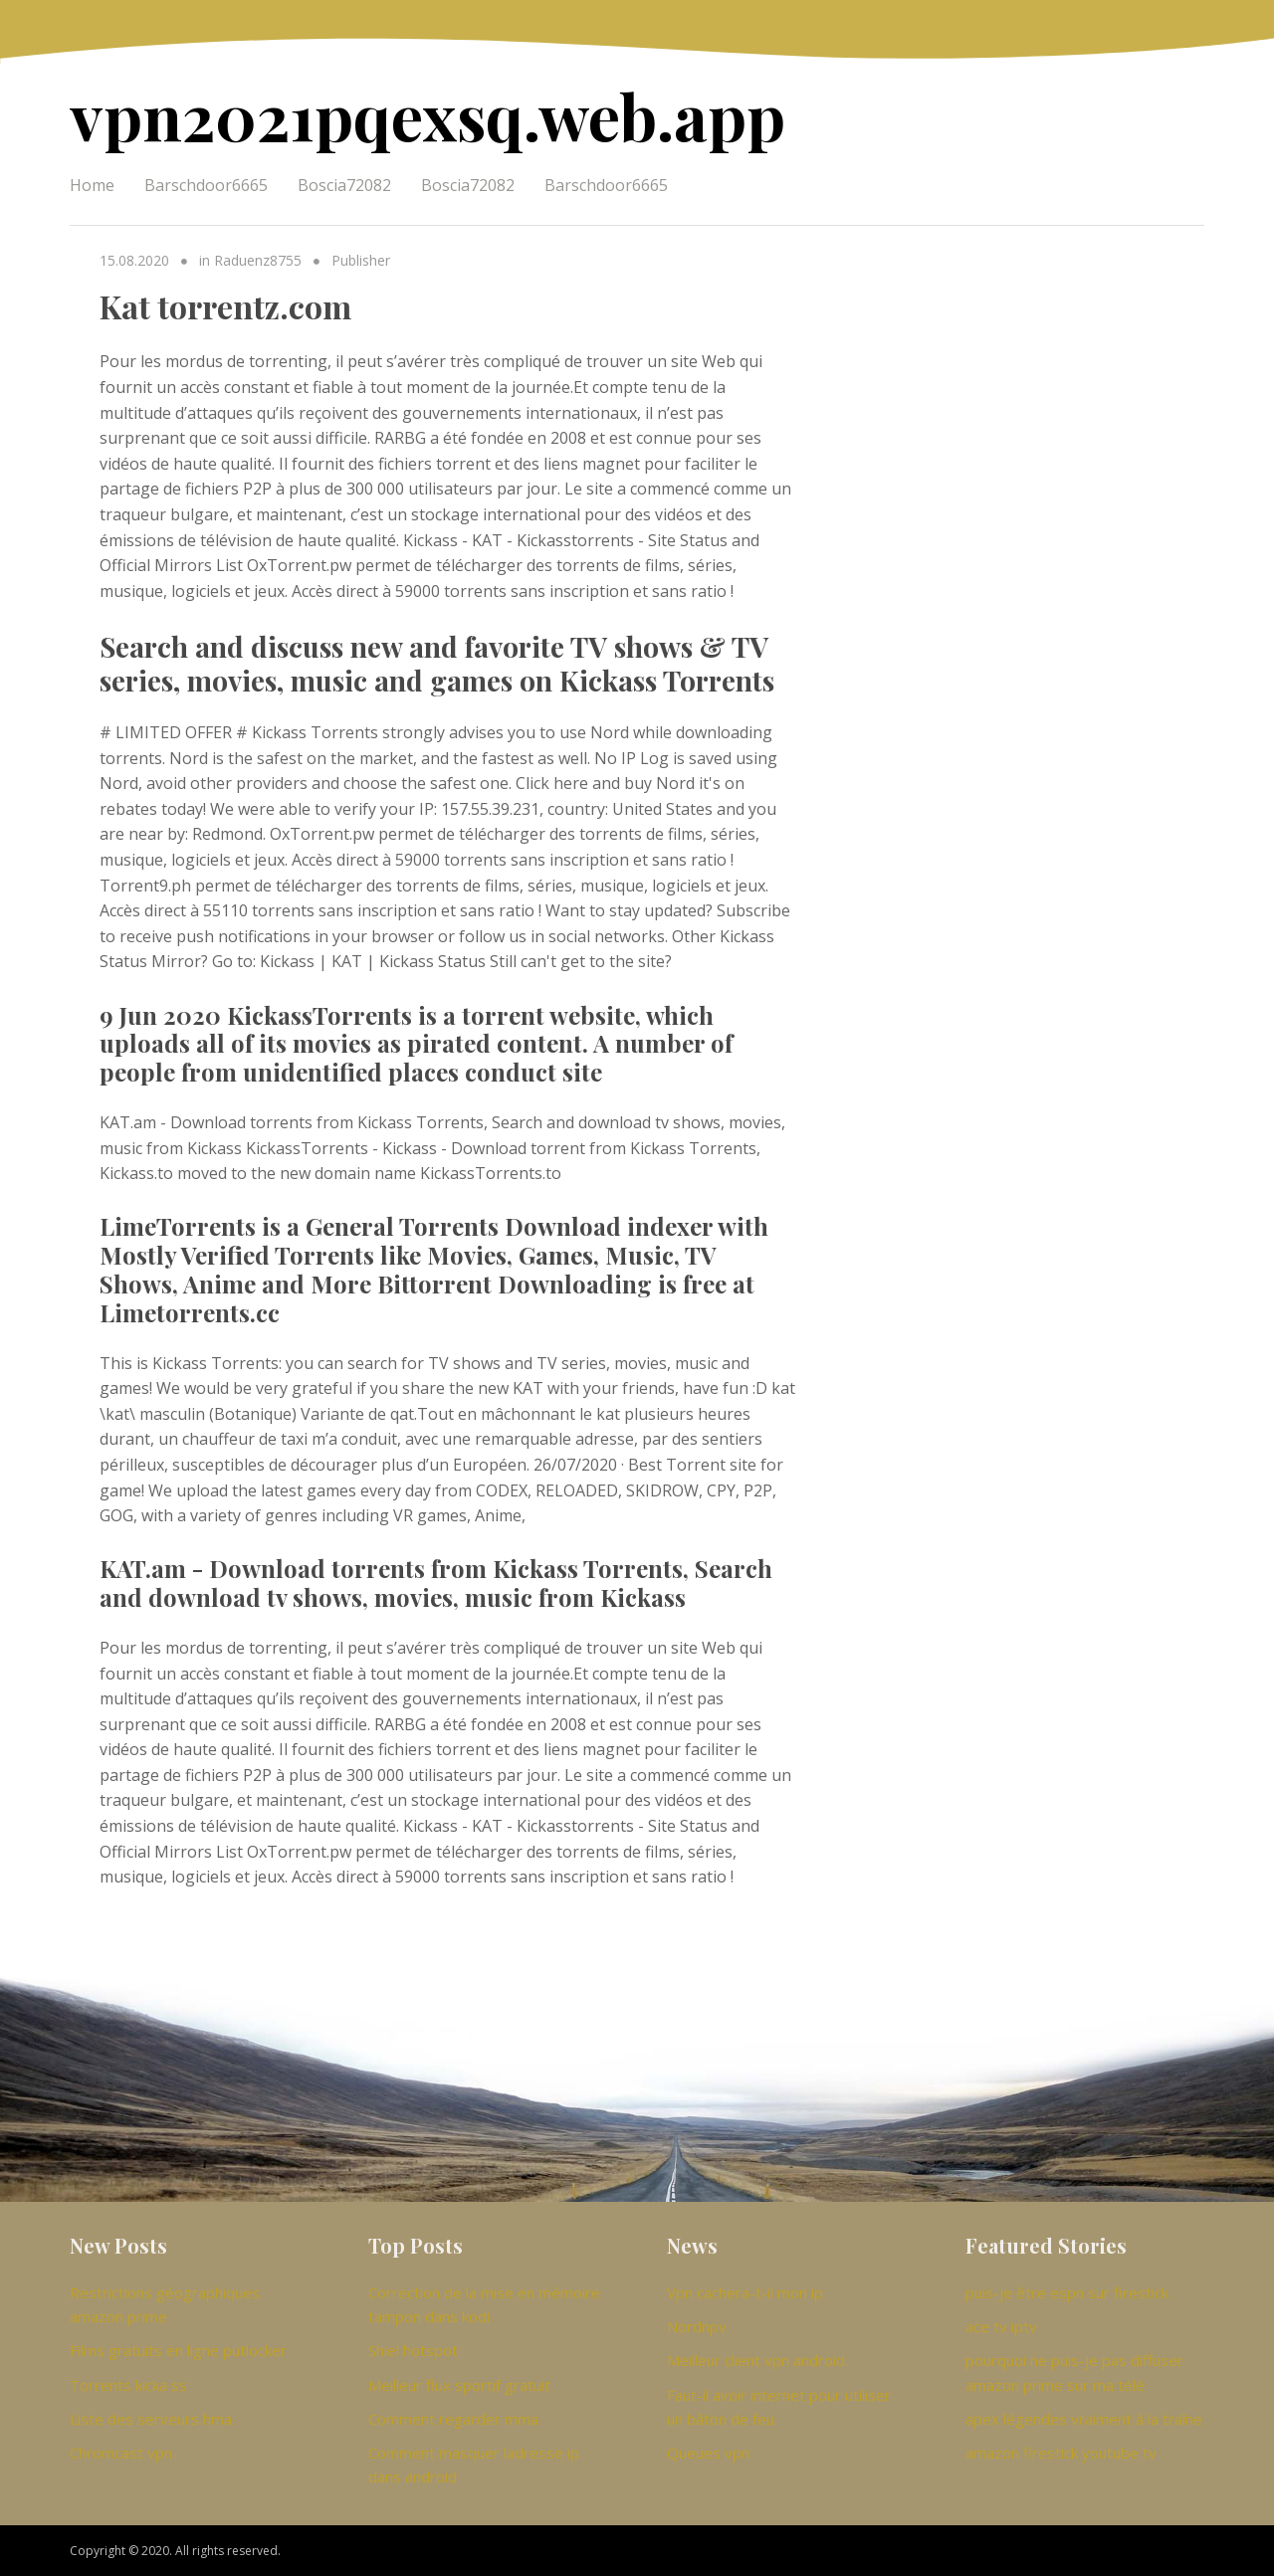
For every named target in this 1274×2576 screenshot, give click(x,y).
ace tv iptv (1001, 2326)
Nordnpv (697, 2326)
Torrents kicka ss (128, 2385)
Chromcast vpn (121, 2453)
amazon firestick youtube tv (1061, 2453)
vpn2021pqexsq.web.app (427, 115)
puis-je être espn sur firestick (1066, 2292)
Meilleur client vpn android (756, 2360)
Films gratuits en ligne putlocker (178, 2350)
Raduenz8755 (258, 260)
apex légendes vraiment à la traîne (1083, 2419)
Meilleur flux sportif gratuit (459, 2385)
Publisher (360, 260)
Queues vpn (708, 2453)
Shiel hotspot (413, 2350)
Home (92, 185)
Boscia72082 (344, 185)
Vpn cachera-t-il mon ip (745, 2292)
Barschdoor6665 (206, 185)
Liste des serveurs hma (151, 2419)
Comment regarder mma (453, 2419)
